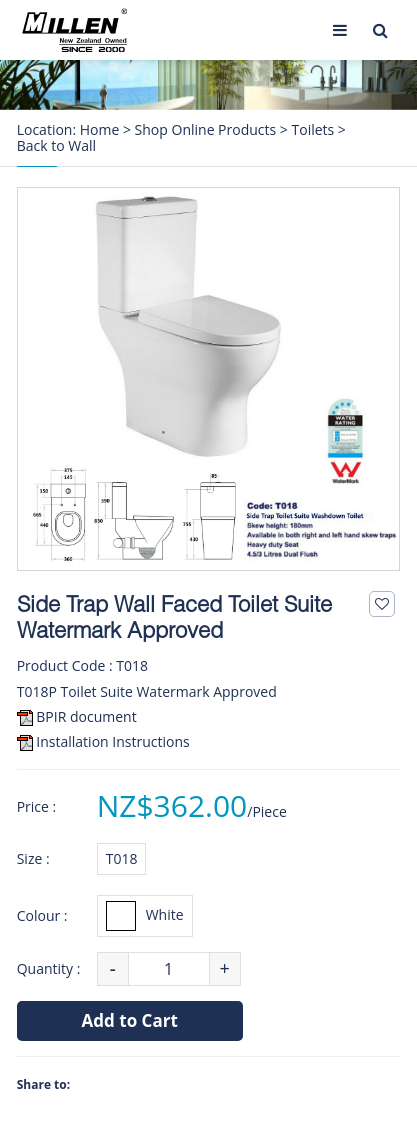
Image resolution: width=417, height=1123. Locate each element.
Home (100, 130)
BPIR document (86, 716)
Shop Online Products (206, 130)
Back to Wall (56, 146)
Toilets (313, 130)
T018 (122, 858)
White (145, 916)
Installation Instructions (112, 741)
